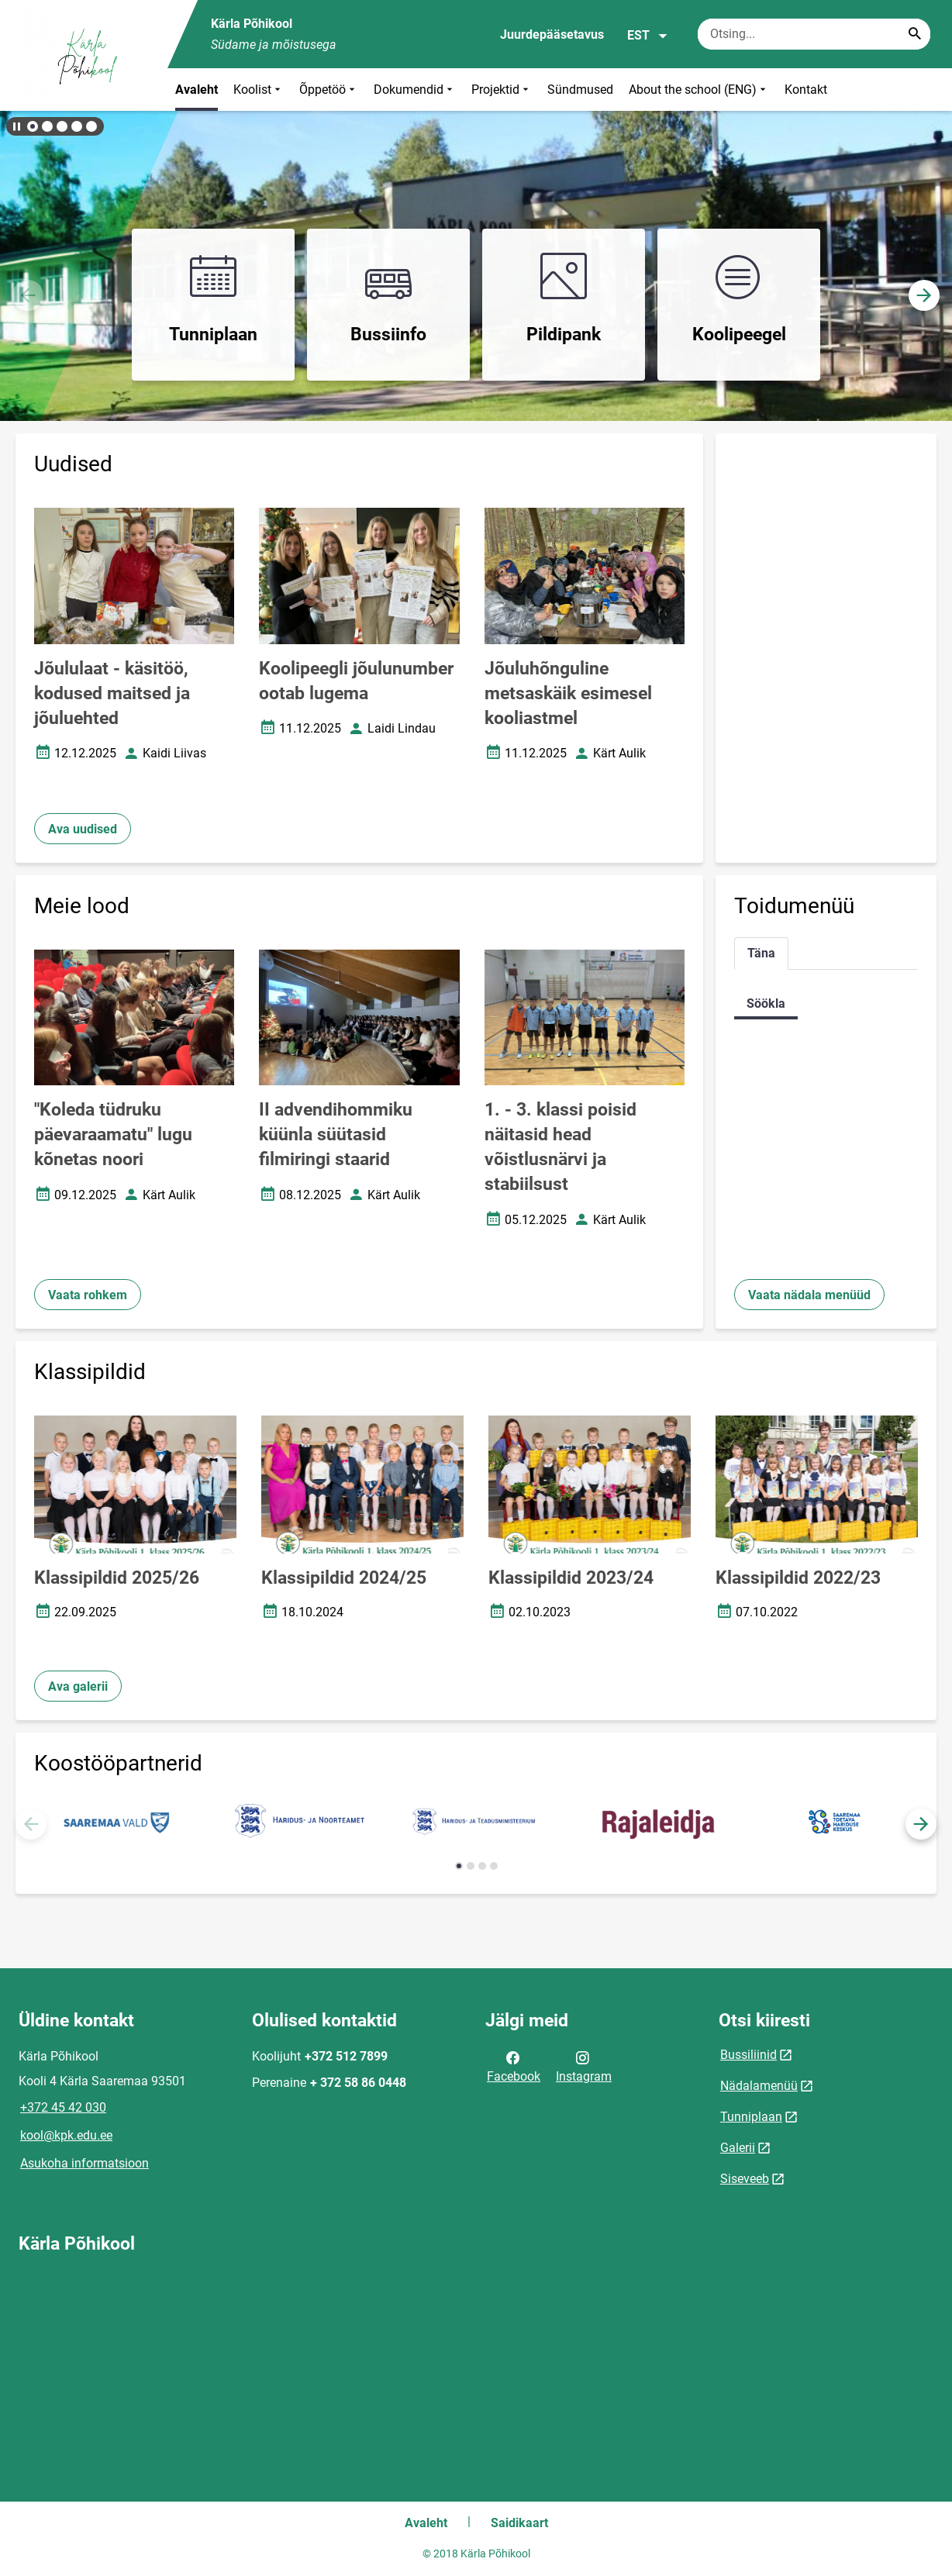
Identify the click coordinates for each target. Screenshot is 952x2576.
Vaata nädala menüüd (809, 1295)
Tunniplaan (751, 2116)
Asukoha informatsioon (84, 2163)
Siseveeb (744, 2178)
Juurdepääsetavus (552, 34)
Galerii (737, 2147)
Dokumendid (415, 89)
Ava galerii (78, 1686)
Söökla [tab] (766, 1003)
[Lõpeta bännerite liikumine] (15, 126)
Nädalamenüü (759, 2085)
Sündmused (580, 89)
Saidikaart (519, 2523)
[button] (32, 126)
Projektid (501, 89)
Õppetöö (328, 89)
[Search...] (915, 34)
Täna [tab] (761, 953)
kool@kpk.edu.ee (66, 2135)
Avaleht (196, 89)
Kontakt (806, 89)
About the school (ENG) (699, 89)
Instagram (584, 2066)
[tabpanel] (826, 1003)
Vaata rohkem (87, 1295)
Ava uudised (82, 829)
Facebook (513, 2066)
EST (647, 35)
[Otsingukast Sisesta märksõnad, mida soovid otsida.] (814, 34)
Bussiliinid (748, 2054)
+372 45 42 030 (63, 2107)
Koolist (258, 89)
